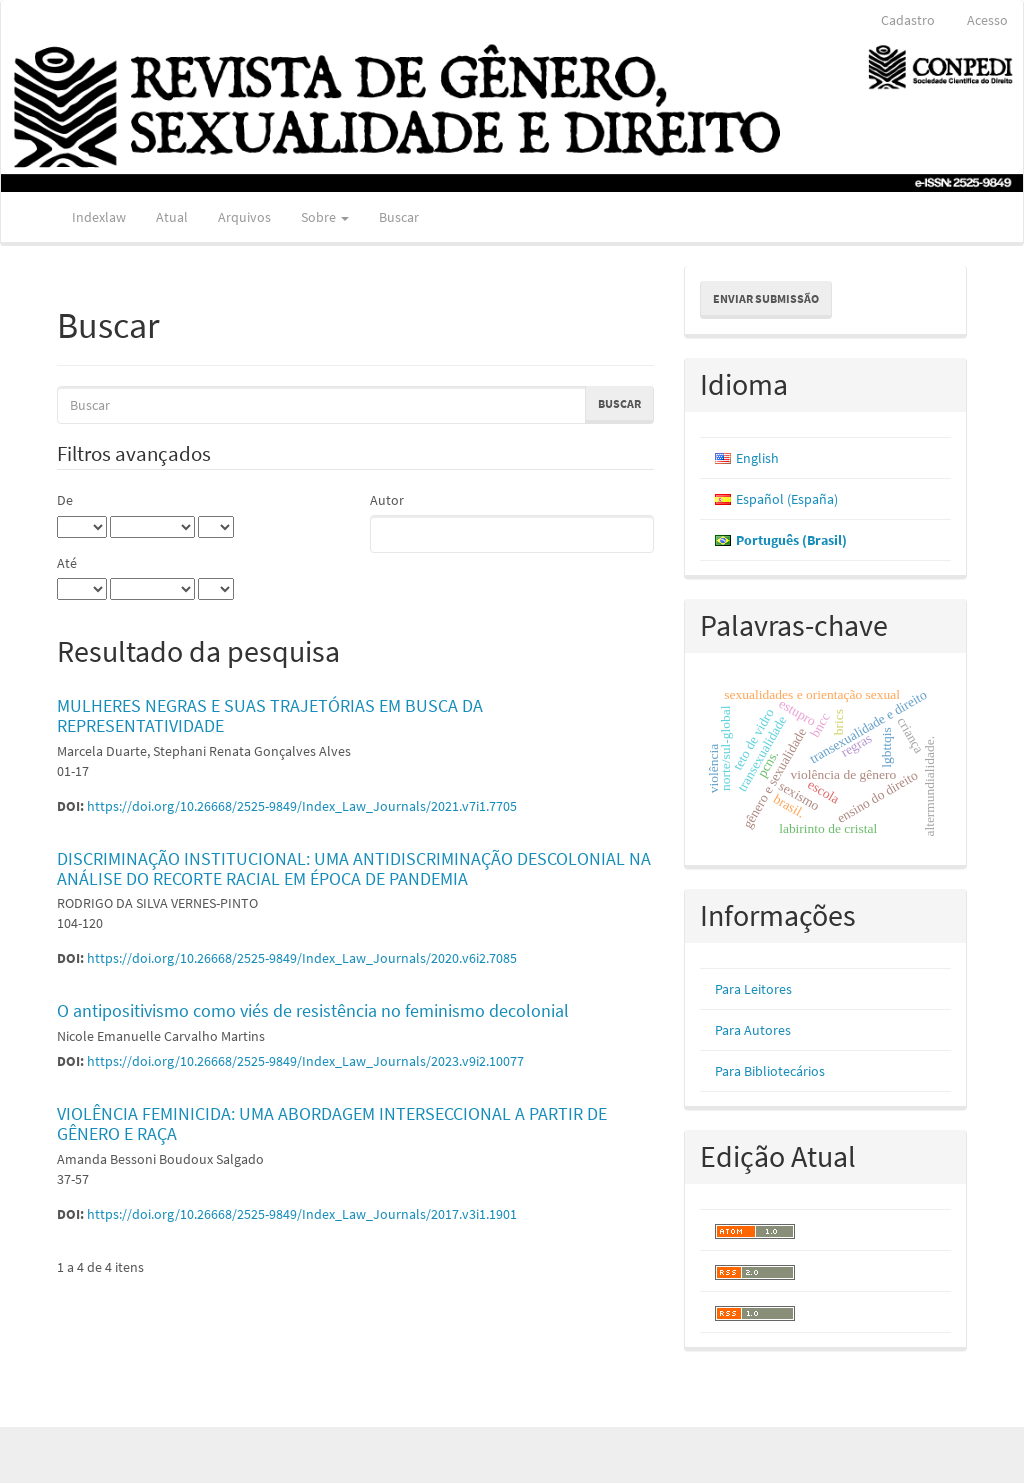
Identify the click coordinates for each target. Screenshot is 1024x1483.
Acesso (987, 20)
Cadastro (908, 20)
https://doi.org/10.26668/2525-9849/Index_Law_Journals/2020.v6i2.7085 (302, 958)
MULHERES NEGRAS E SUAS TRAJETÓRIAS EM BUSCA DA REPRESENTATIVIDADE (270, 715)
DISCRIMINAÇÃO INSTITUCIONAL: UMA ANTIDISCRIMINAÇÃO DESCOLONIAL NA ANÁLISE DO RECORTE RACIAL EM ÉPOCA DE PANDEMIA (354, 868)
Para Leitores (753, 989)
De (65, 500)
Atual (172, 217)
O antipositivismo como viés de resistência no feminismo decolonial (313, 1010)
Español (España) (787, 499)
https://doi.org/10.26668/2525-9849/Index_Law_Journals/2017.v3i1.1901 (302, 1214)
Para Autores (753, 1030)
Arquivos (244, 217)
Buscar (399, 217)
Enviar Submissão (766, 298)
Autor (387, 500)
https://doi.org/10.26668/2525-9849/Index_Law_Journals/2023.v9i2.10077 (305, 1061)
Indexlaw (99, 217)
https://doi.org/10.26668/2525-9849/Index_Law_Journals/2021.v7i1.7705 (302, 806)
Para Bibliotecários (770, 1071)
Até (67, 563)
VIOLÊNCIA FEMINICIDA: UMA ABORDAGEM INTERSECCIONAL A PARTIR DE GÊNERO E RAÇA (332, 1123)
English (757, 458)
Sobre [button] (325, 217)
